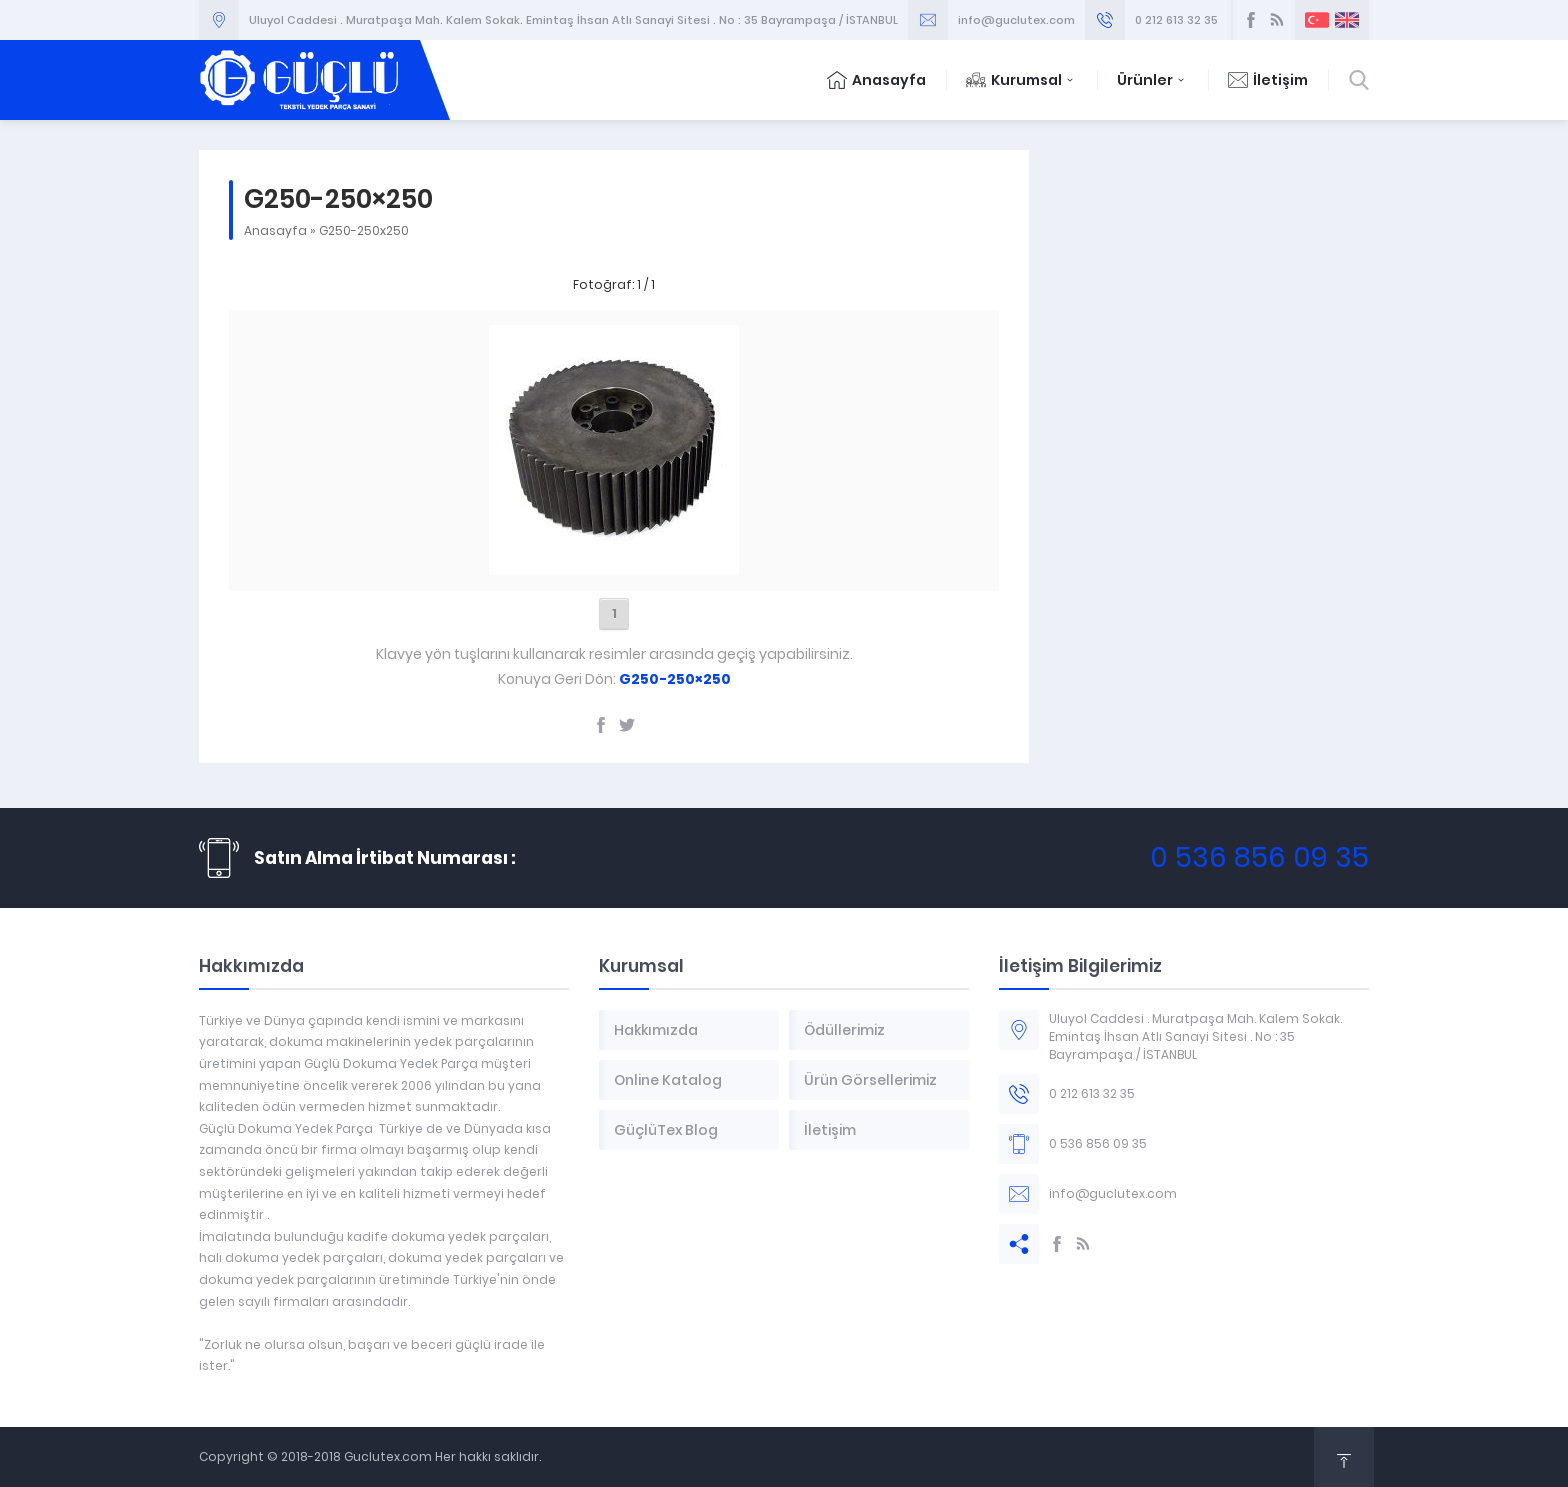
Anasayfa (876, 80)
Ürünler (1152, 80)
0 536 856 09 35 (1259, 857)
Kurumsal (1021, 80)
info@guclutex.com (1016, 20)
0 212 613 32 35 (1176, 20)
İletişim (1268, 80)
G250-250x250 (364, 230)
